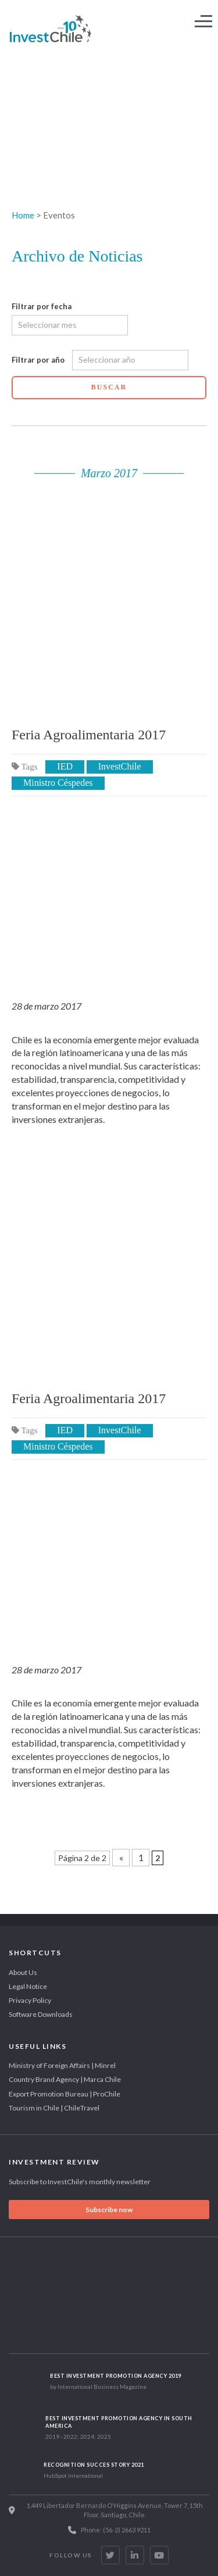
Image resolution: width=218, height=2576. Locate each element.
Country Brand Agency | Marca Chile (65, 2079)
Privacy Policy (30, 2000)
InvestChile (119, 766)
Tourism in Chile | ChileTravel (54, 2107)
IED (65, 766)
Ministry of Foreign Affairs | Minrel (62, 2065)
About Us (23, 1972)
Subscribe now (109, 2209)
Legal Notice (28, 1986)
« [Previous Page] (121, 1857)
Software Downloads (41, 2014)
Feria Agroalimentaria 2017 (89, 734)
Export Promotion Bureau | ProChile (64, 2094)
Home (23, 215)
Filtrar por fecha (42, 306)
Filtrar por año (38, 359)
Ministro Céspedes (58, 783)
